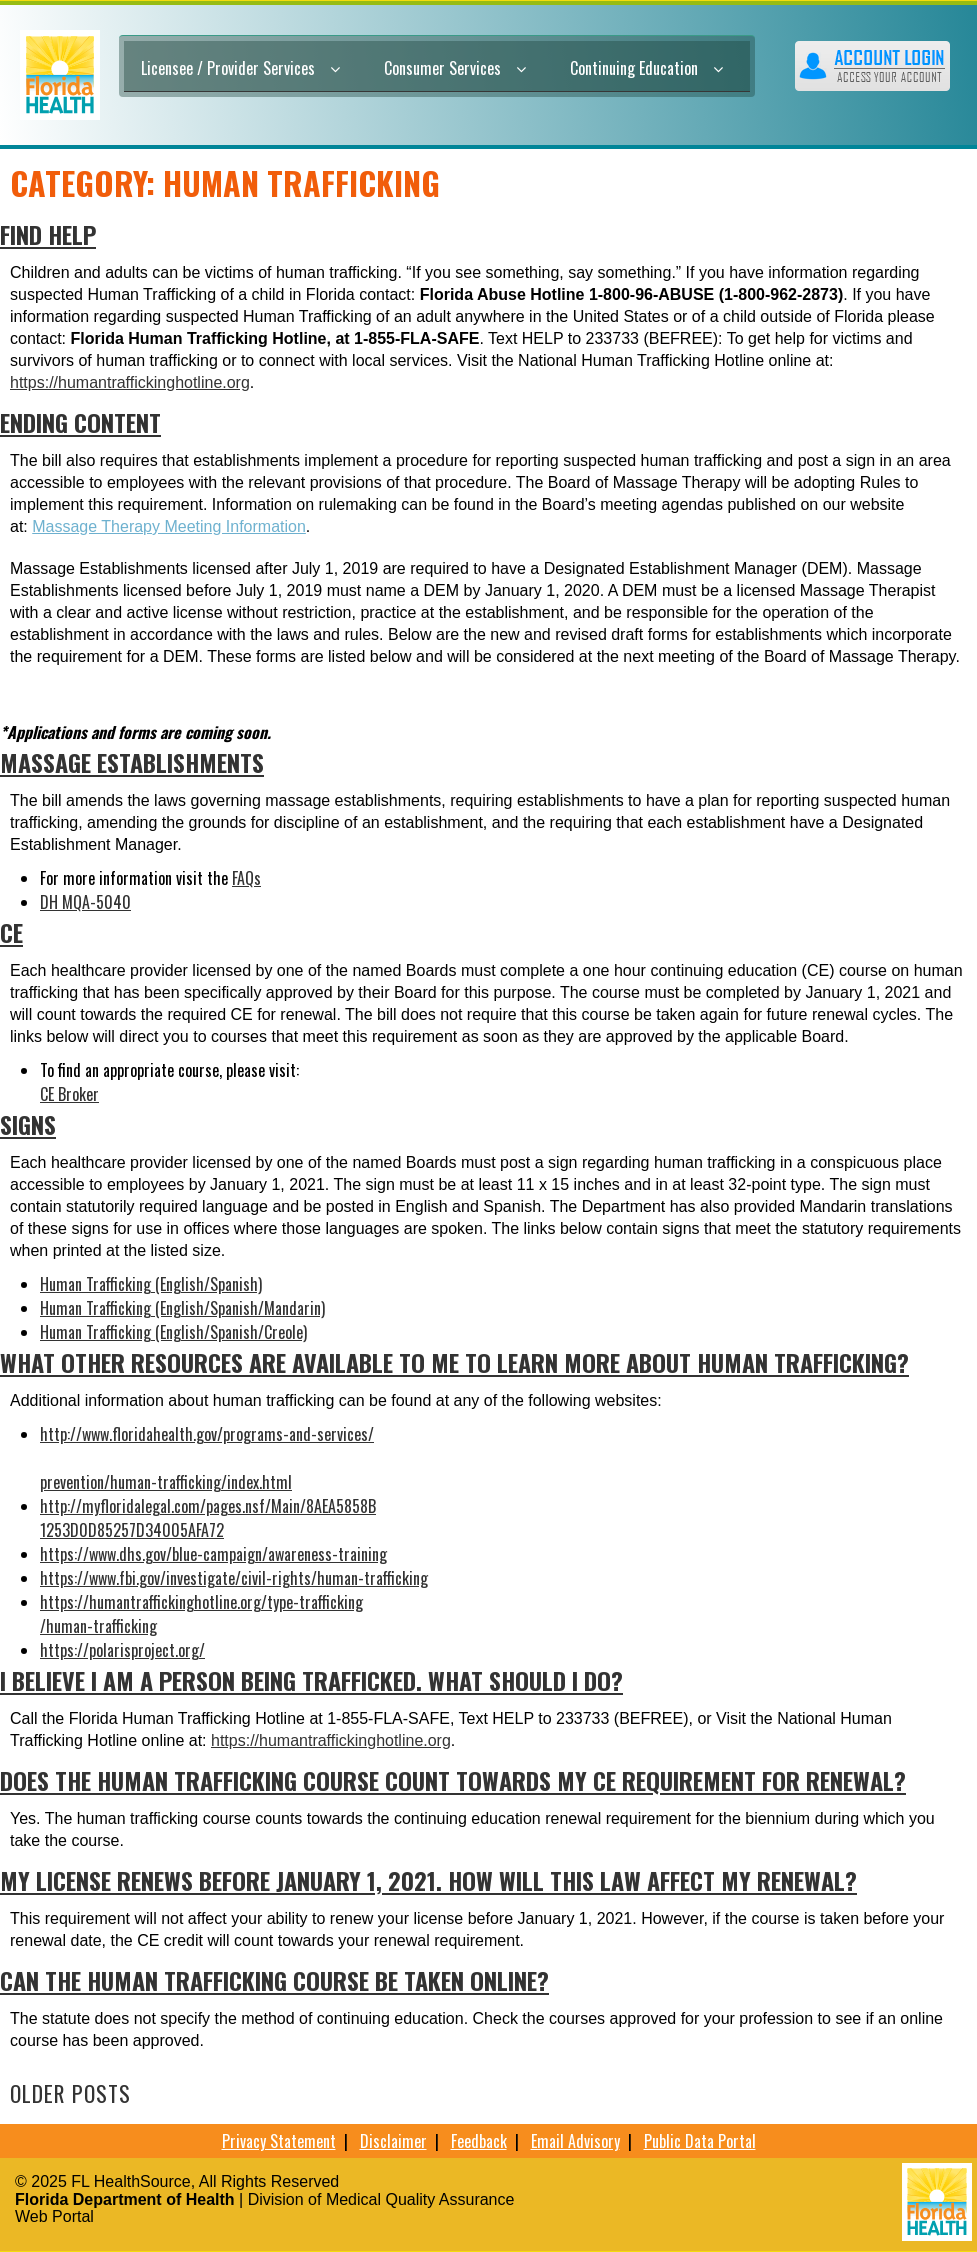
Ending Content (80, 422)
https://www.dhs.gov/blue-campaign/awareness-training (213, 1554)
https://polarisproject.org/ (122, 1650)
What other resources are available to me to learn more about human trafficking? (454, 1362)
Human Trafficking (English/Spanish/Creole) (173, 1332)
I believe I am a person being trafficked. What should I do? (311, 1680)
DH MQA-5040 (85, 902)
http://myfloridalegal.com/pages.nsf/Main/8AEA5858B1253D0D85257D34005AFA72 (208, 1518)
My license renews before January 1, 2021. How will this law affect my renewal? (428, 1880)
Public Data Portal (700, 2141)
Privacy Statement (279, 2141)
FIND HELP (48, 234)
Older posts (70, 2093)
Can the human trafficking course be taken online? (274, 1980)
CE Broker (69, 1094)
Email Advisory (575, 2141)
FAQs (246, 878)
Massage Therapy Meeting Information (169, 526)
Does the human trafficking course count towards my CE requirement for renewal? (453, 1780)
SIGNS (28, 1124)
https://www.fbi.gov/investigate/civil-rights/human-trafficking (234, 1578)
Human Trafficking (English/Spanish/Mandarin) (182, 1308)
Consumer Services (455, 68)
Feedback (479, 2141)
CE (11, 932)
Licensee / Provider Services (240, 68)
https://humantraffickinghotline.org (130, 382)
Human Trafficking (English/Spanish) (151, 1284)
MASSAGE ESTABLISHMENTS (132, 762)
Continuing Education (646, 68)
